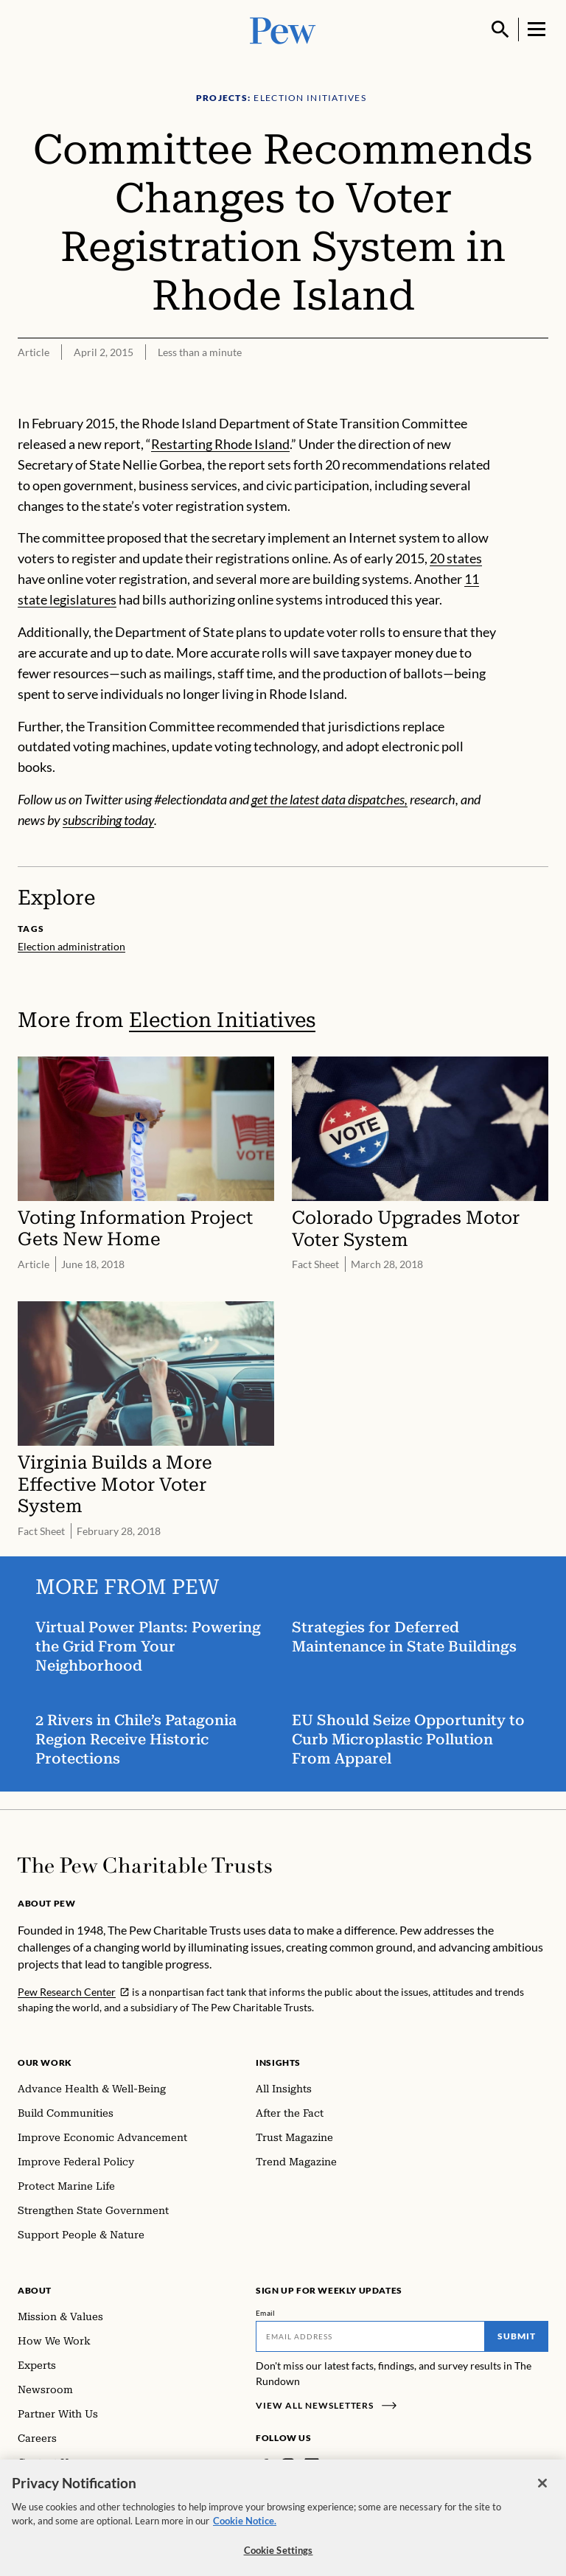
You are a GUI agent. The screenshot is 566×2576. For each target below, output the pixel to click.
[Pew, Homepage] (283, 29)
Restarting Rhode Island (220, 444)
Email (266, 2312)
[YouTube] (354, 2465)
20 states (456, 558)
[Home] (145, 1865)
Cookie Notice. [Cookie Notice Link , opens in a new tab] (244, 2531)
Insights (278, 2062)
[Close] (542, 2493)
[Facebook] (264, 2465)
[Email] (370, 2336)
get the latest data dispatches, (329, 799)
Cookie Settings (278, 2560)
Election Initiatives (222, 1020)
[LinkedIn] (312, 2465)
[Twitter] (333, 2465)
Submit (516, 2336)
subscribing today (108, 820)
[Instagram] (288, 2465)
